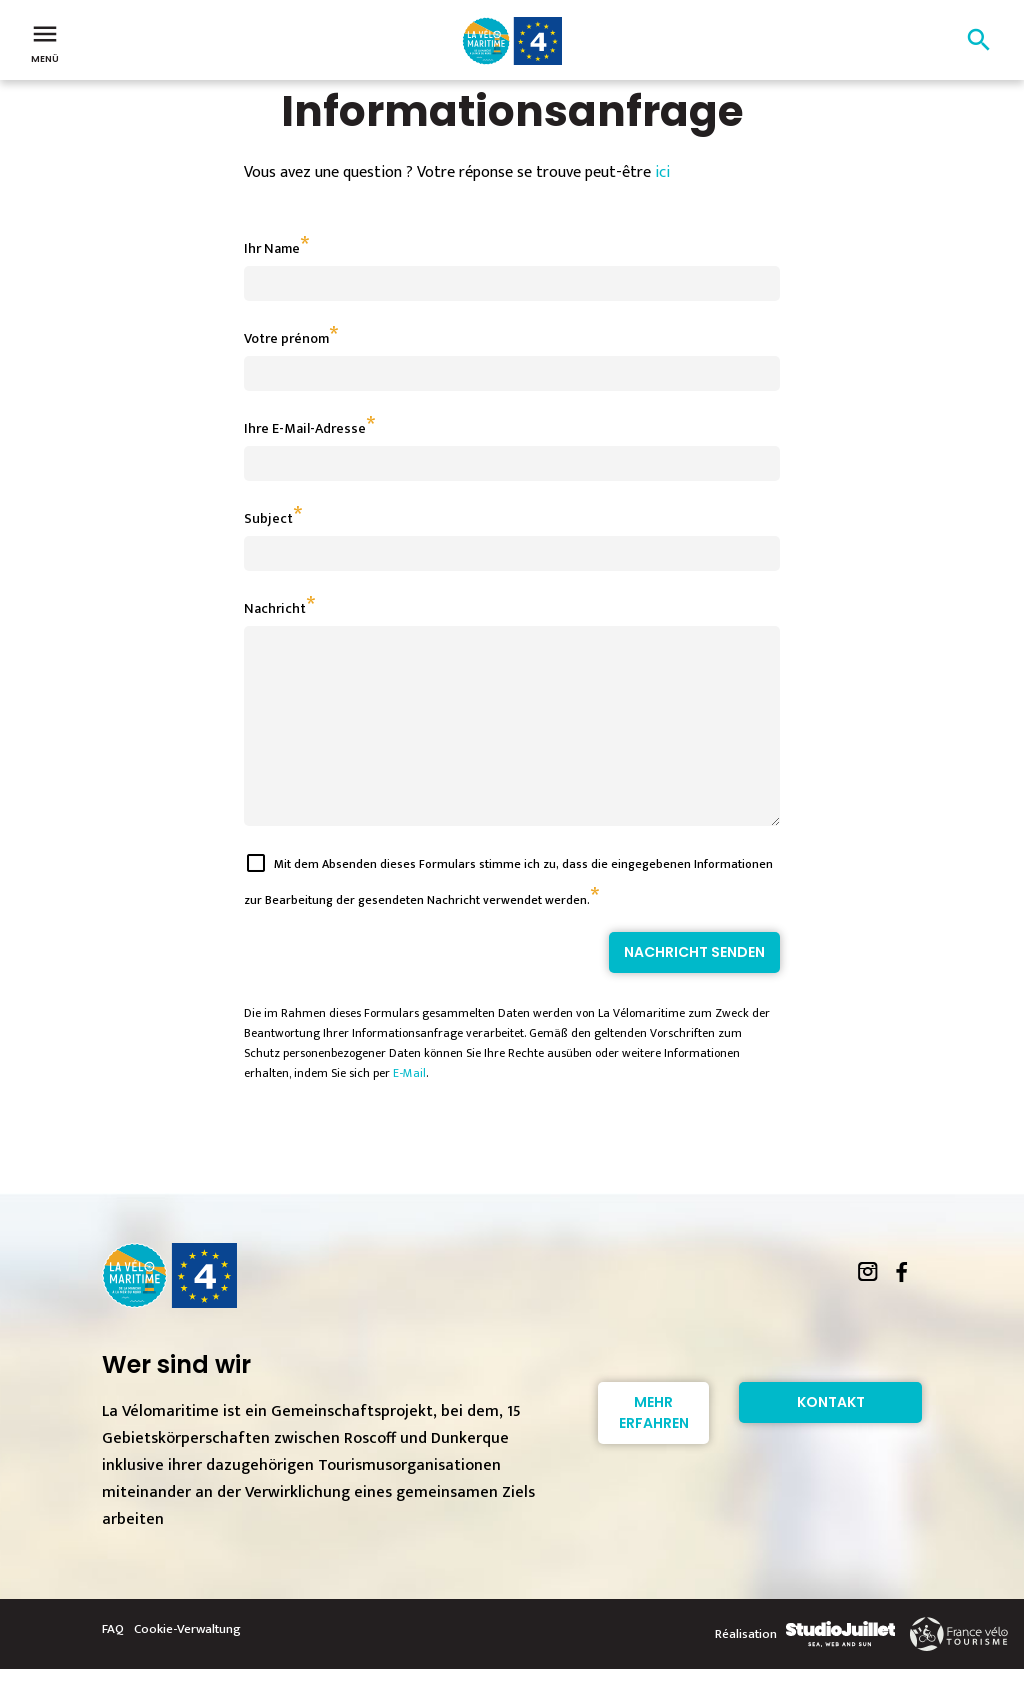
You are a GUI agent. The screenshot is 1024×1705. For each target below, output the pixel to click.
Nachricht (275, 608)
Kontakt (831, 1438)
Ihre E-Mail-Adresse (305, 428)
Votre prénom (286, 338)
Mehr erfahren (654, 1448)
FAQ (113, 1665)
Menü (45, 42)
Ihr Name (272, 248)
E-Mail (409, 1109)
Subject (268, 518)
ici (662, 172)
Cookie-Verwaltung (187, 1665)
